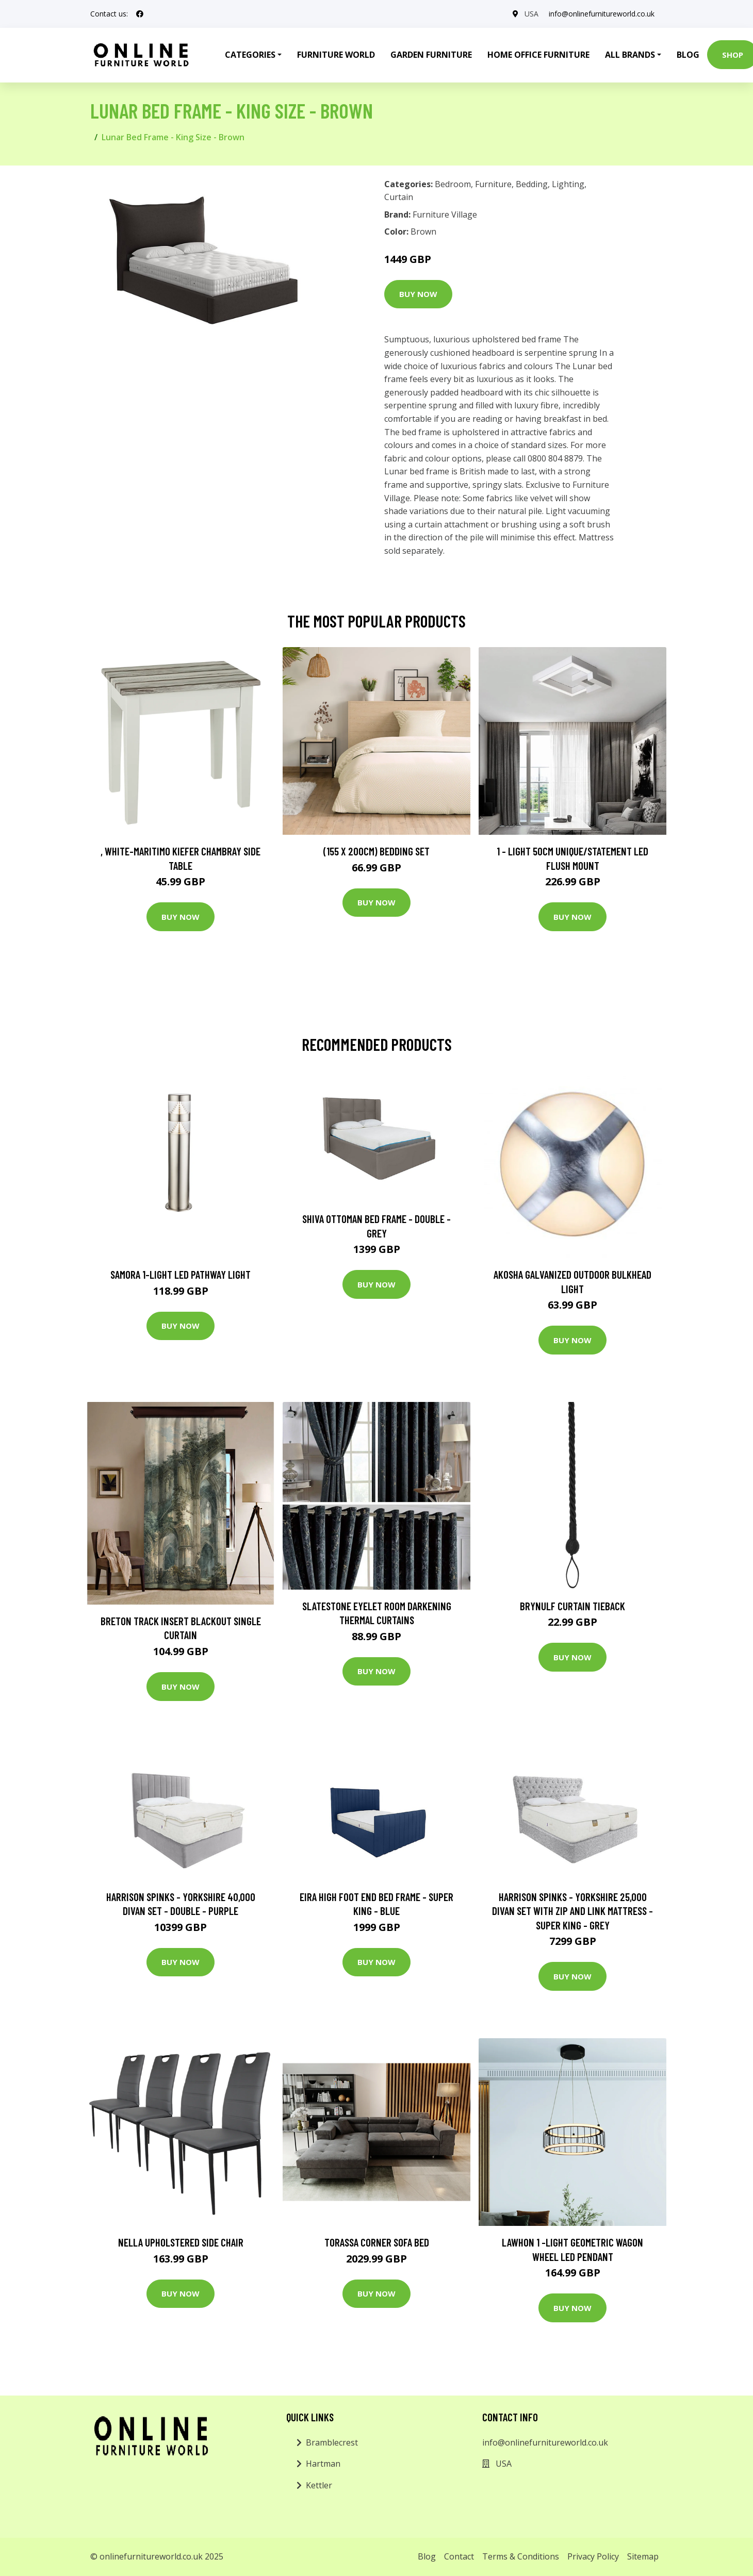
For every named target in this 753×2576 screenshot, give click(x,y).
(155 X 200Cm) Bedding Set (376, 851)
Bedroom (453, 184)
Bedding (532, 184)
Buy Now (418, 294)
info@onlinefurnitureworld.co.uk (601, 14)
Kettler (319, 2485)
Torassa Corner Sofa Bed (376, 2242)
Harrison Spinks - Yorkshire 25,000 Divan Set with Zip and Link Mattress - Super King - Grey (572, 1910)
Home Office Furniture (538, 54)
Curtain (398, 197)
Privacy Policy (593, 2556)
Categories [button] (250, 54)
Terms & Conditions (520, 2556)
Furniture (493, 184)
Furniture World (336, 54)
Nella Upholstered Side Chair (180, 2242)
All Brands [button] (630, 54)
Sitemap (643, 2556)
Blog (688, 54)
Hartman (323, 2463)
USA (531, 14)
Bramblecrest (332, 2442)
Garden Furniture (431, 54)
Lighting (568, 184)
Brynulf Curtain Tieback (572, 1605)
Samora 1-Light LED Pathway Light (180, 1274)
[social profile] (140, 14)
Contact (459, 2556)
